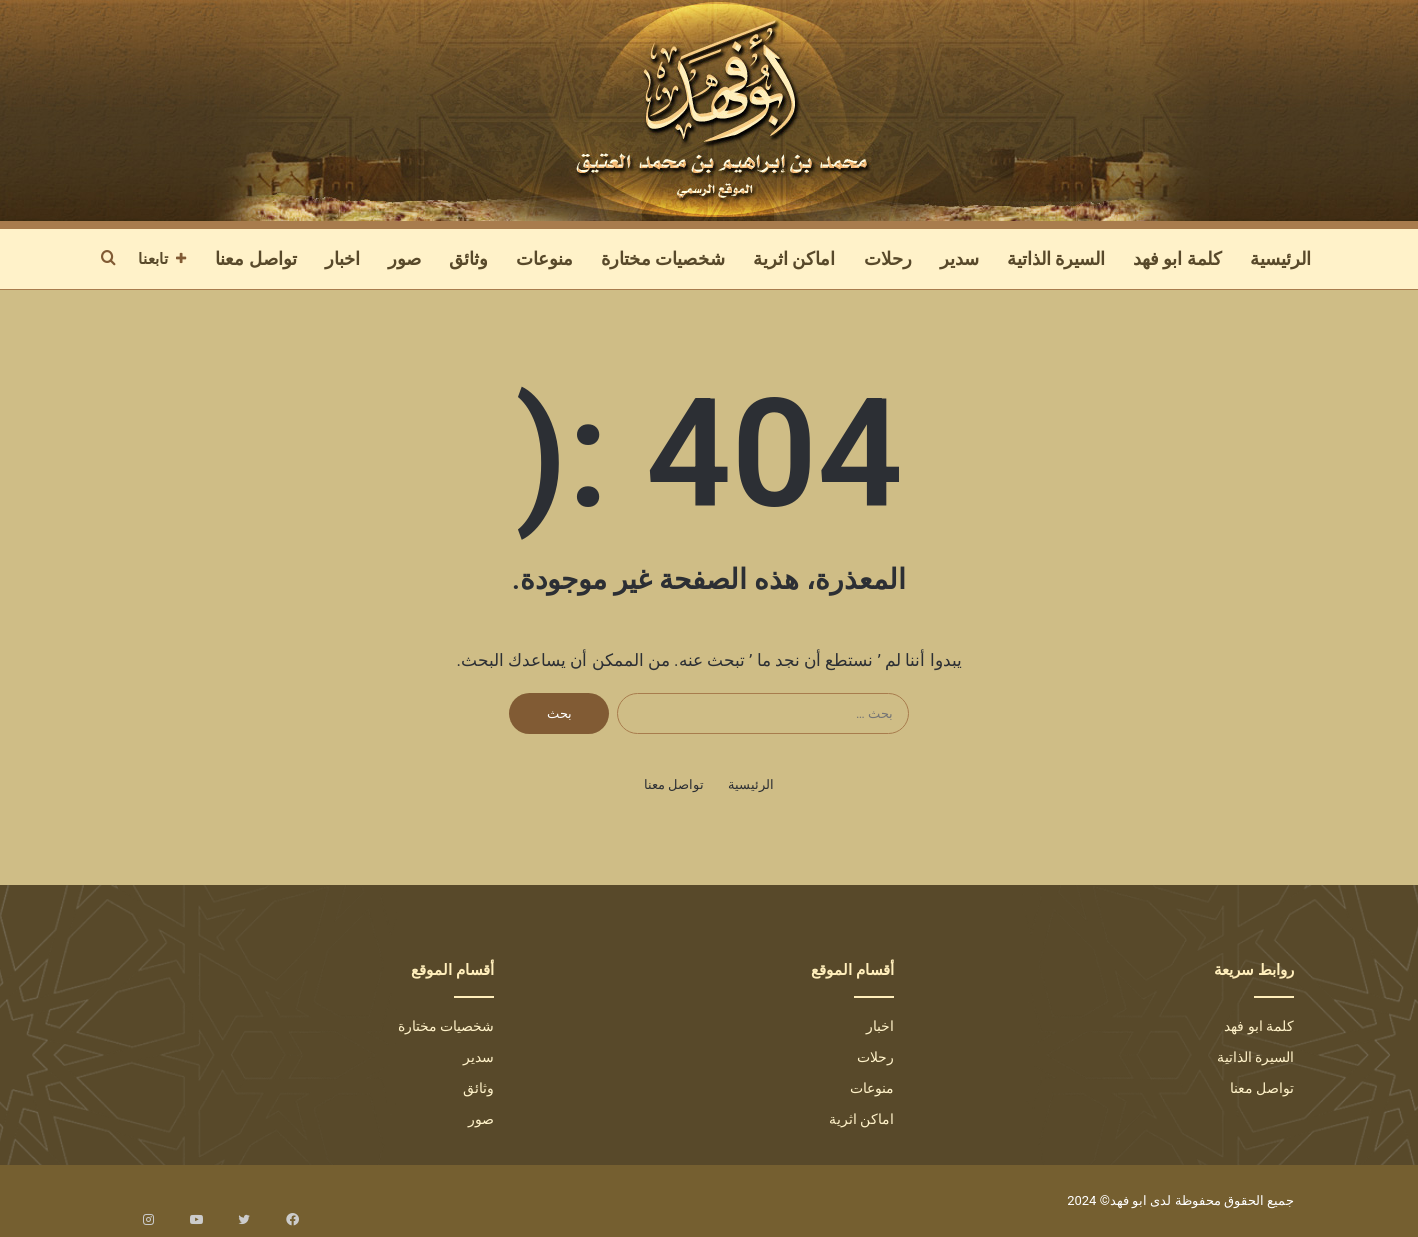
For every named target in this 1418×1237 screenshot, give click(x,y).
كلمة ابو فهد (1177, 258)
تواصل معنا (255, 258)
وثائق (468, 258)
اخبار (342, 258)
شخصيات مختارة (663, 258)
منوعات (544, 258)
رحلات (888, 258)
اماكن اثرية (794, 258)
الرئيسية (1280, 258)
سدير (959, 258)
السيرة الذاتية (1056, 258)
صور (404, 258)
